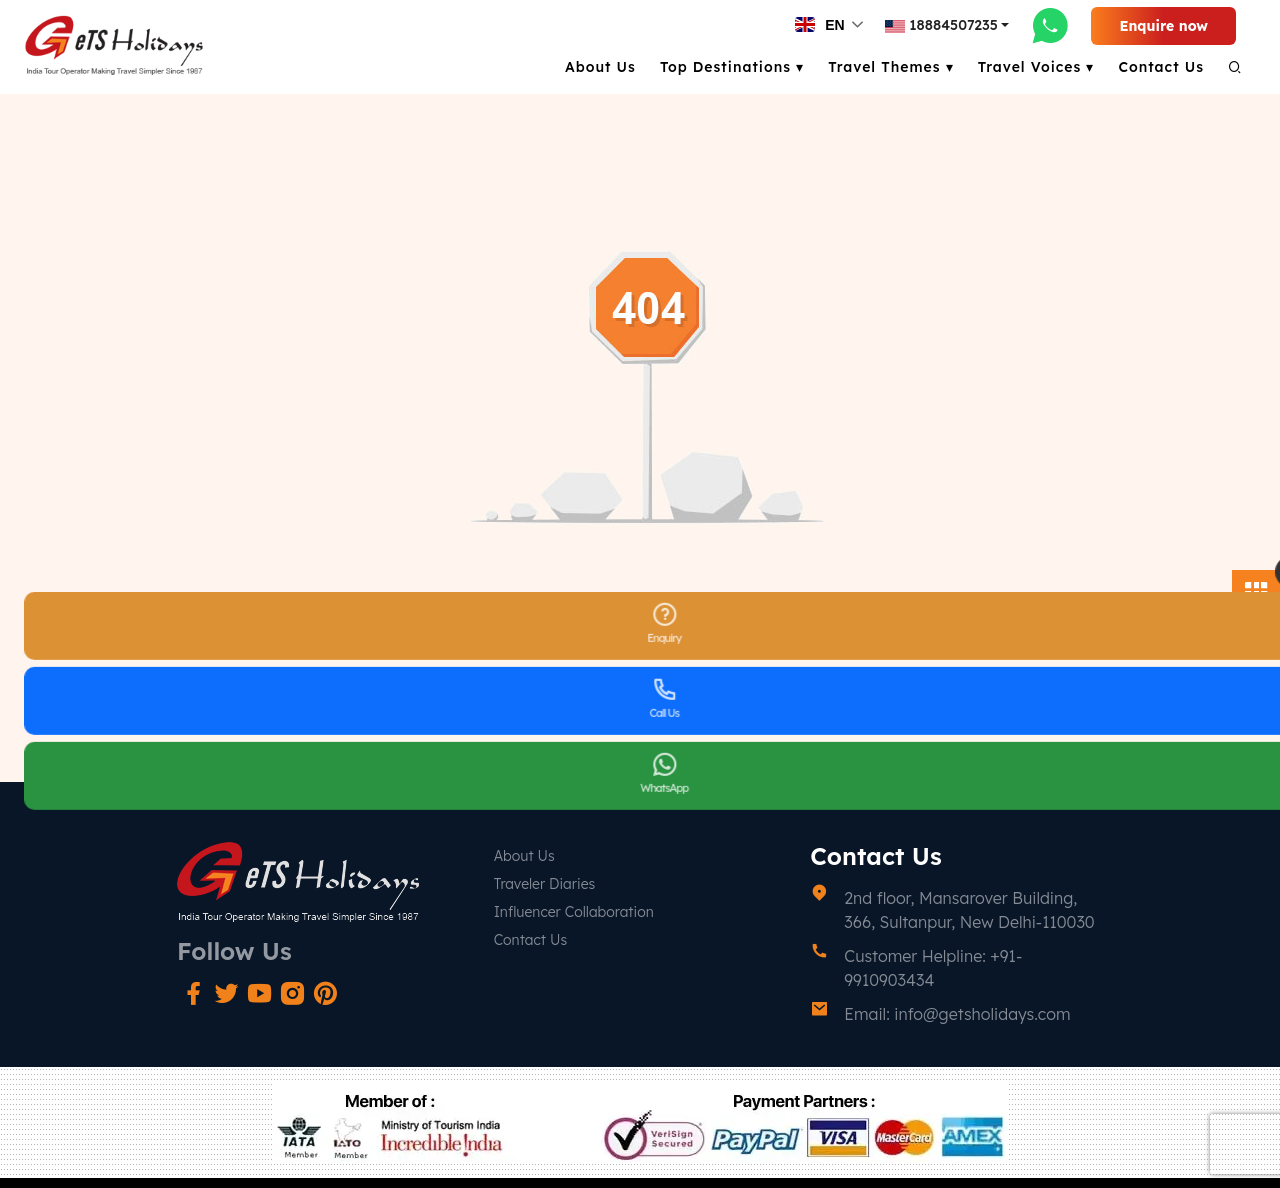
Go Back (639, 692)
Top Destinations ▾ (732, 67)
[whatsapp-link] (1050, 25)
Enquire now (1163, 26)
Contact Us (1161, 67)
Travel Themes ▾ (891, 67)
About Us (600, 67)
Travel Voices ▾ (1036, 67)
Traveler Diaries (545, 884)
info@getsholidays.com (982, 1014)
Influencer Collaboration (574, 912)
